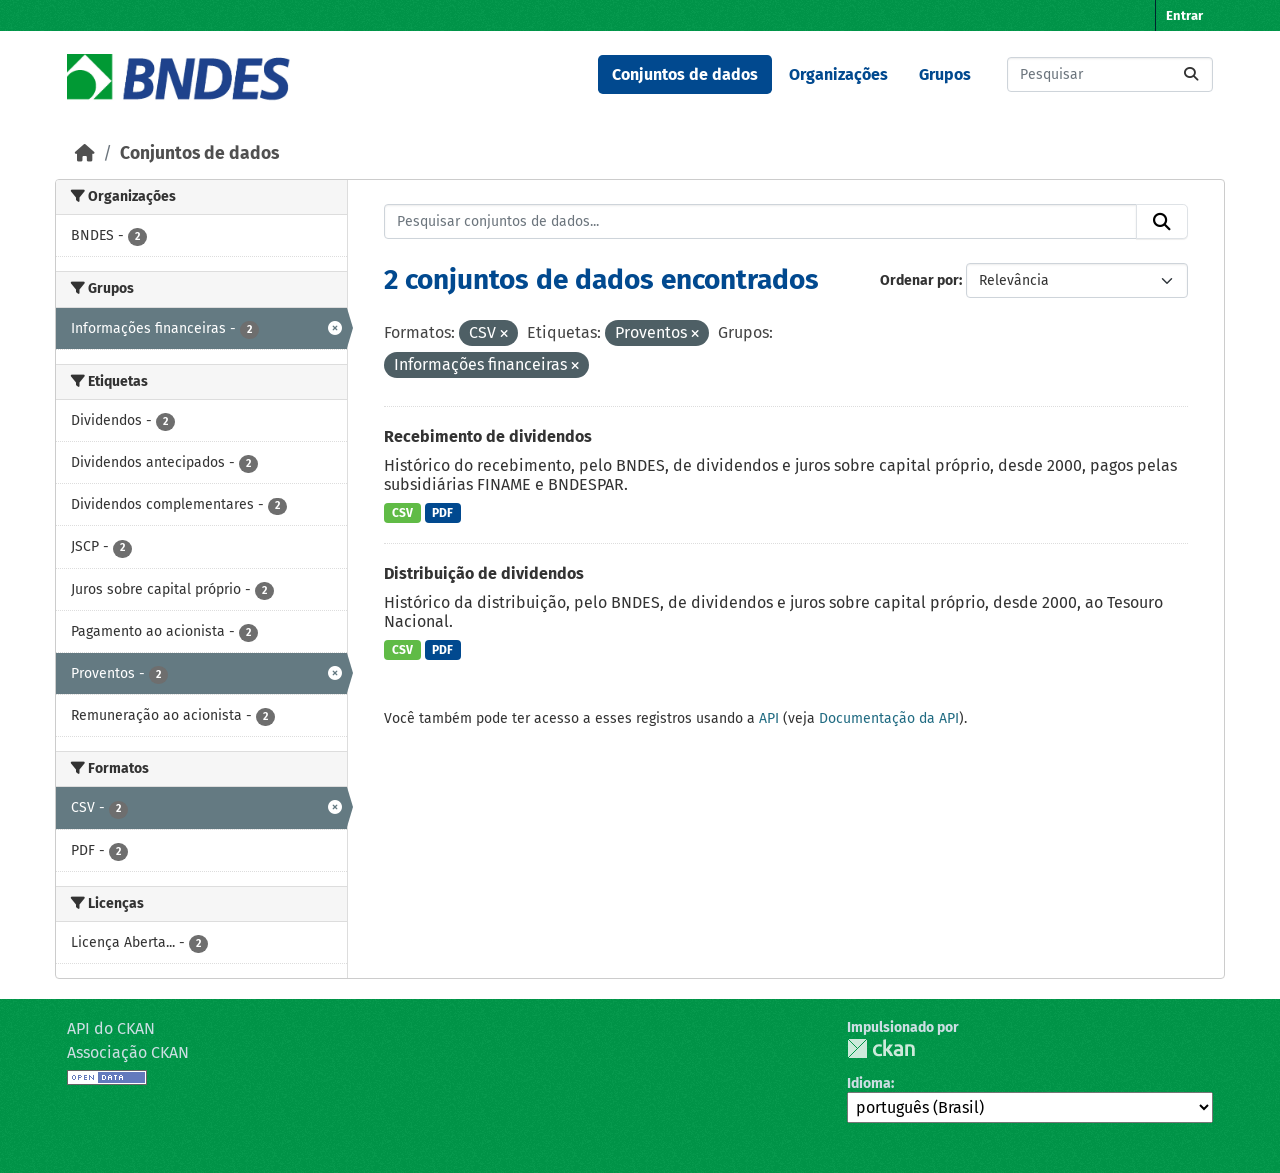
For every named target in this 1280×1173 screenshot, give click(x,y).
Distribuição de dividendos (484, 573)
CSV (402, 513)
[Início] (85, 153)
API (769, 718)
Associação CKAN (128, 1052)
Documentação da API (889, 718)
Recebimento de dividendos (488, 436)
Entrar (1184, 15)
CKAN (881, 1048)
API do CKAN (111, 1028)
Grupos (945, 74)
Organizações (838, 74)
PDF (442, 513)
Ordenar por (919, 280)
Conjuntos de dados (685, 74)
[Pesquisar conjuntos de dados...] (1110, 74)
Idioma (869, 1083)
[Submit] (1191, 74)
